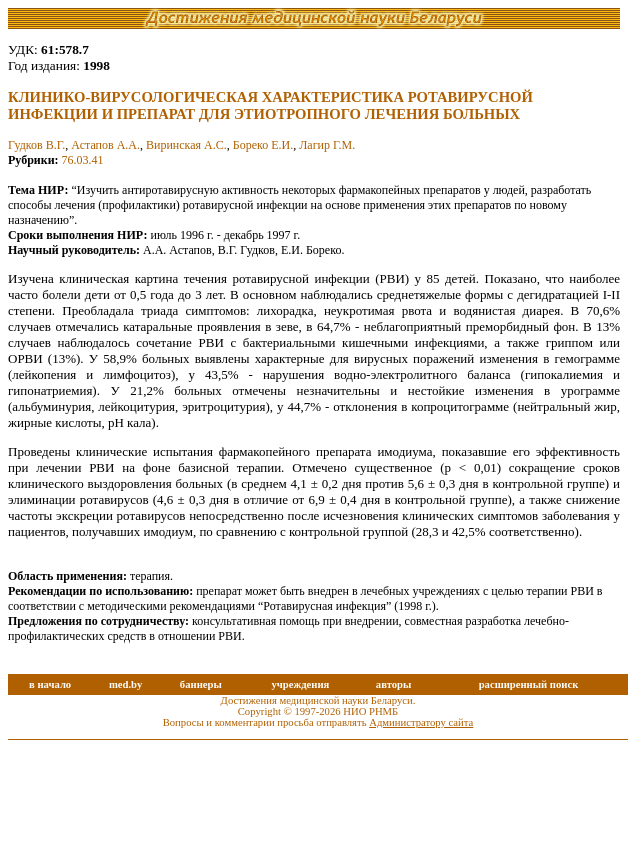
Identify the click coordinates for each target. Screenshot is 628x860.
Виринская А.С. (186, 145)
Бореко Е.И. (263, 145)
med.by (125, 684)
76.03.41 (83, 160)
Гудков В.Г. (36, 145)
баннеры (201, 684)
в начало (50, 684)
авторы (394, 684)
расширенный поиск (529, 684)
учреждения (300, 684)
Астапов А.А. (105, 145)
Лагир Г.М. (327, 145)
